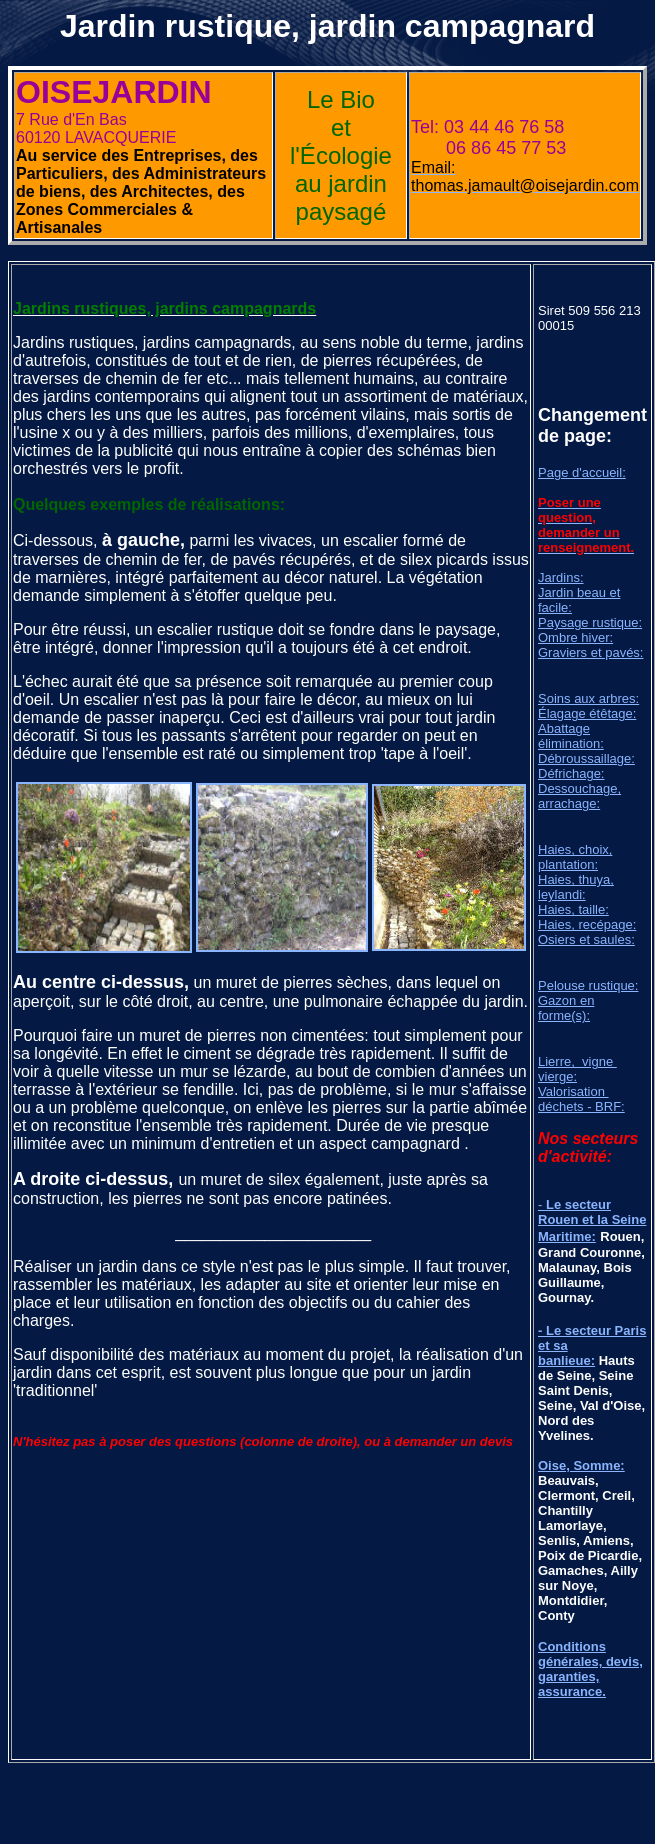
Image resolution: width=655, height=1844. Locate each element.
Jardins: (561, 577)
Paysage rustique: (590, 622)
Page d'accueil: (582, 472)
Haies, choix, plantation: (575, 857)
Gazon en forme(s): (566, 1008)
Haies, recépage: (587, 924)
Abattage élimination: (571, 736)
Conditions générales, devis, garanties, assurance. (590, 1669)
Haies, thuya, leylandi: (576, 887)
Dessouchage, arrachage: (579, 796)
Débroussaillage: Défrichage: (586, 766)
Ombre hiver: (575, 637)
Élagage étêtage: (587, 713)
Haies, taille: (573, 909)
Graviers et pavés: (591, 652)
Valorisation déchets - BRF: (581, 1099)
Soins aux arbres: (588, 698)
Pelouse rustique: (588, 985)
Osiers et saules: (586, 939)
